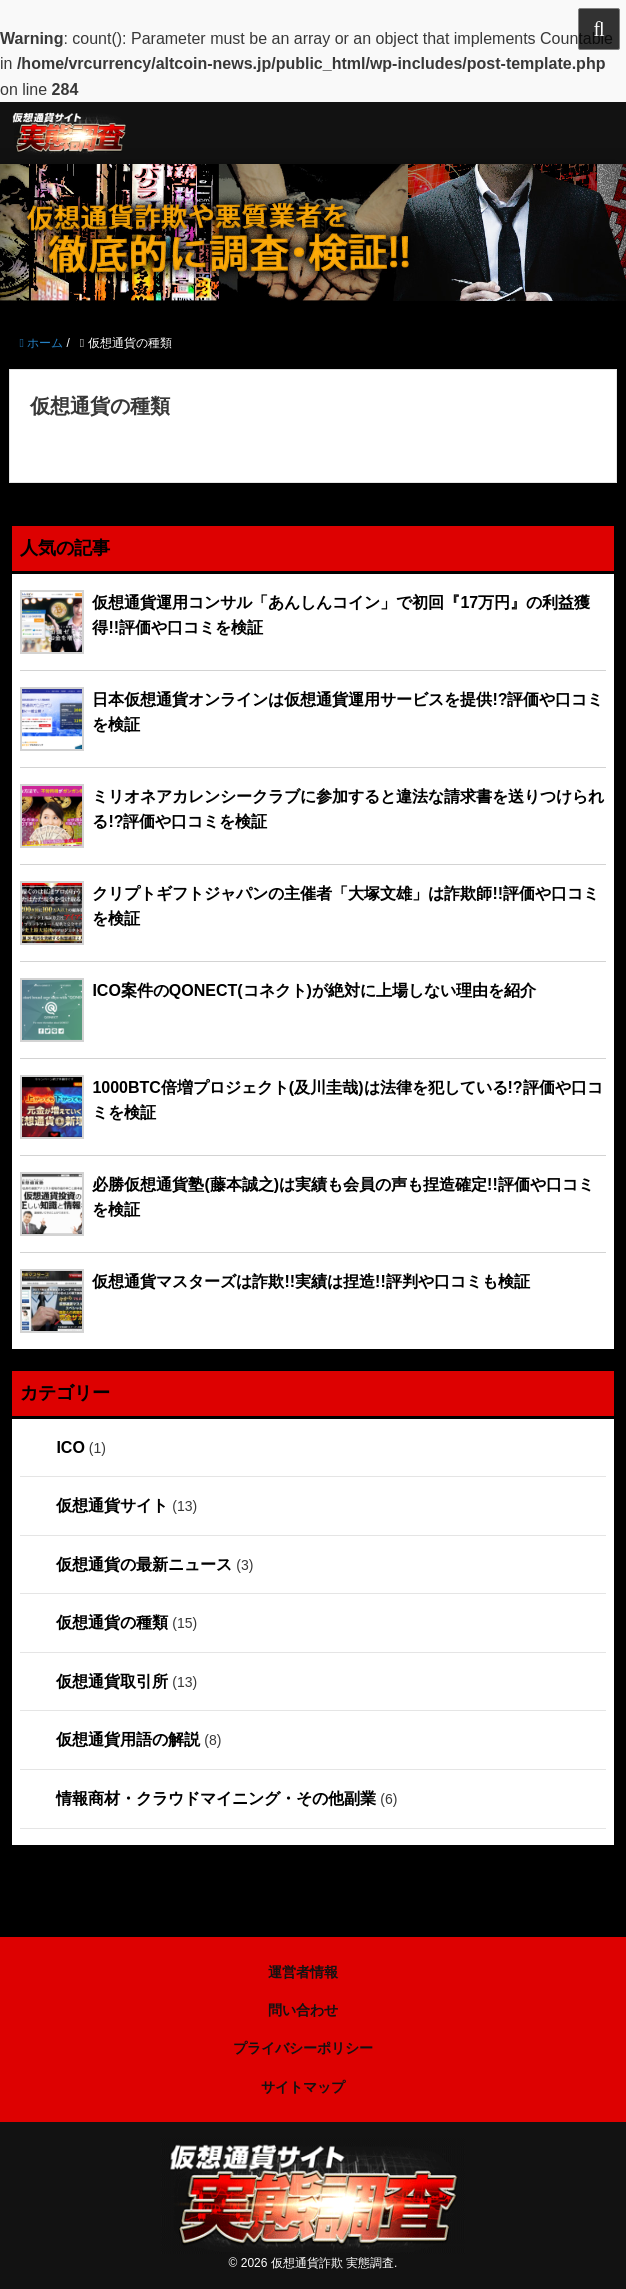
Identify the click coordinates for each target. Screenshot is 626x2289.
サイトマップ (303, 2087)
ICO (70, 1447)
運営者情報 (303, 1972)
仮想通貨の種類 (112, 1622)
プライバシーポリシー (303, 2048)
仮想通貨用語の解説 (128, 1739)
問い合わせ (303, 2010)
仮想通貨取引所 (112, 1681)
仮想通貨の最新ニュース (144, 1564)
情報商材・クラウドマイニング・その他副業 (216, 1798)
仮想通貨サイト (112, 1505)
